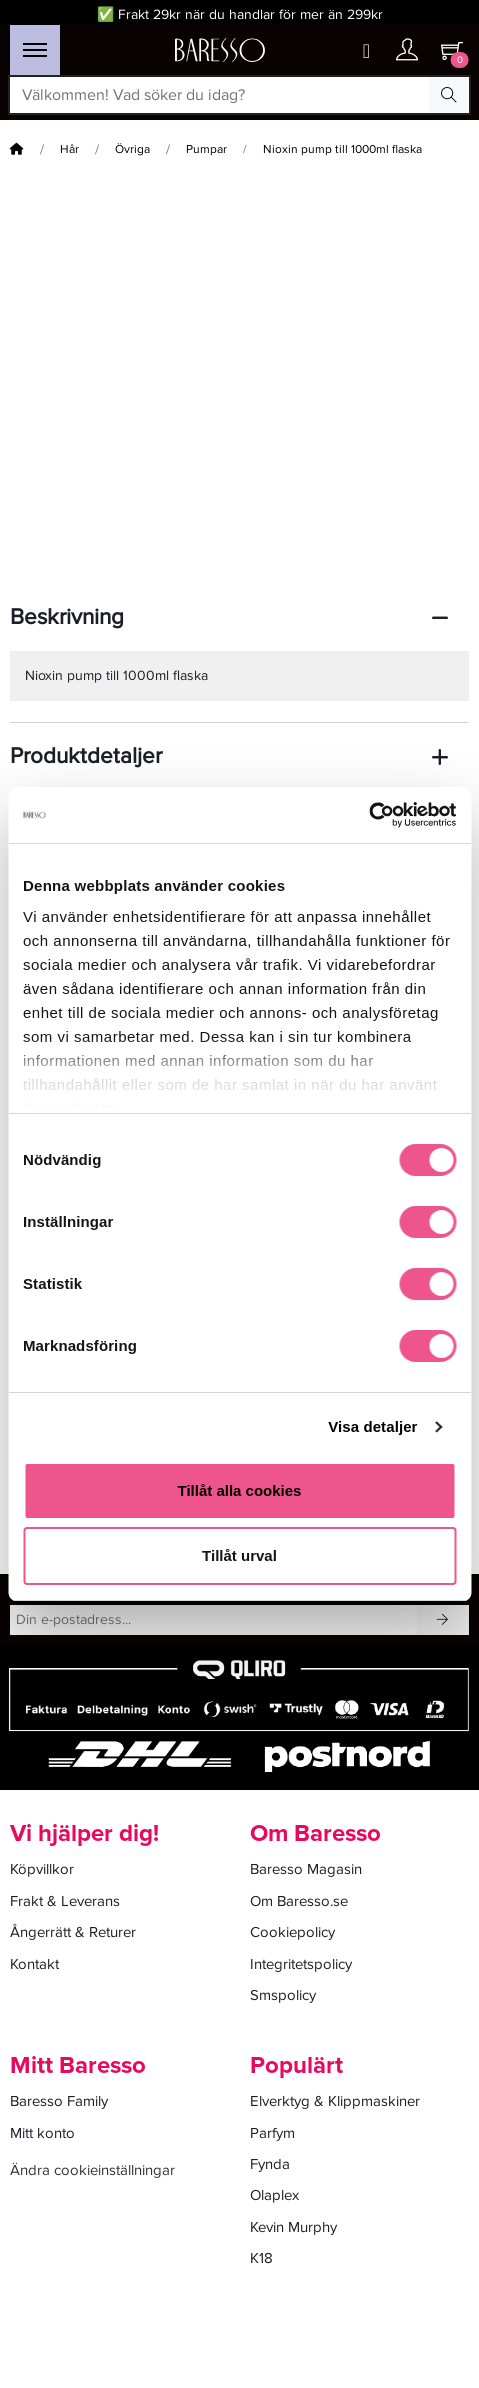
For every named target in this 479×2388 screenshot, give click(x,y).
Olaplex (274, 2195)
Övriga (132, 149)
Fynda (270, 2164)
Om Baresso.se (299, 1901)
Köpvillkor (42, 1869)
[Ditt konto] (407, 51)
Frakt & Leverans (65, 1901)
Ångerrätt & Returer (73, 1932)
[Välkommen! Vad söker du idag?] (220, 95)
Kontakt (34, 1964)
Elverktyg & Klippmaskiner (335, 2101)
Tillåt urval (239, 1555)
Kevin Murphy (293, 2227)
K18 (261, 2258)
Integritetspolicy (301, 1964)
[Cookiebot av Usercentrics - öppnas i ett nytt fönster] (368, 815)
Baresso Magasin (306, 1869)
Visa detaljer (372, 1426)
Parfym (272, 2133)
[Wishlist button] (367, 51)
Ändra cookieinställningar (92, 2170)
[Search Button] (449, 95)
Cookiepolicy (292, 1932)
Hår (69, 149)
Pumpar (206, 149)
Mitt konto (42, 2133)
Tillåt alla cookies (240, 1490)
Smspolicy (283, 1995)
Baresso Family (59, 2101)
